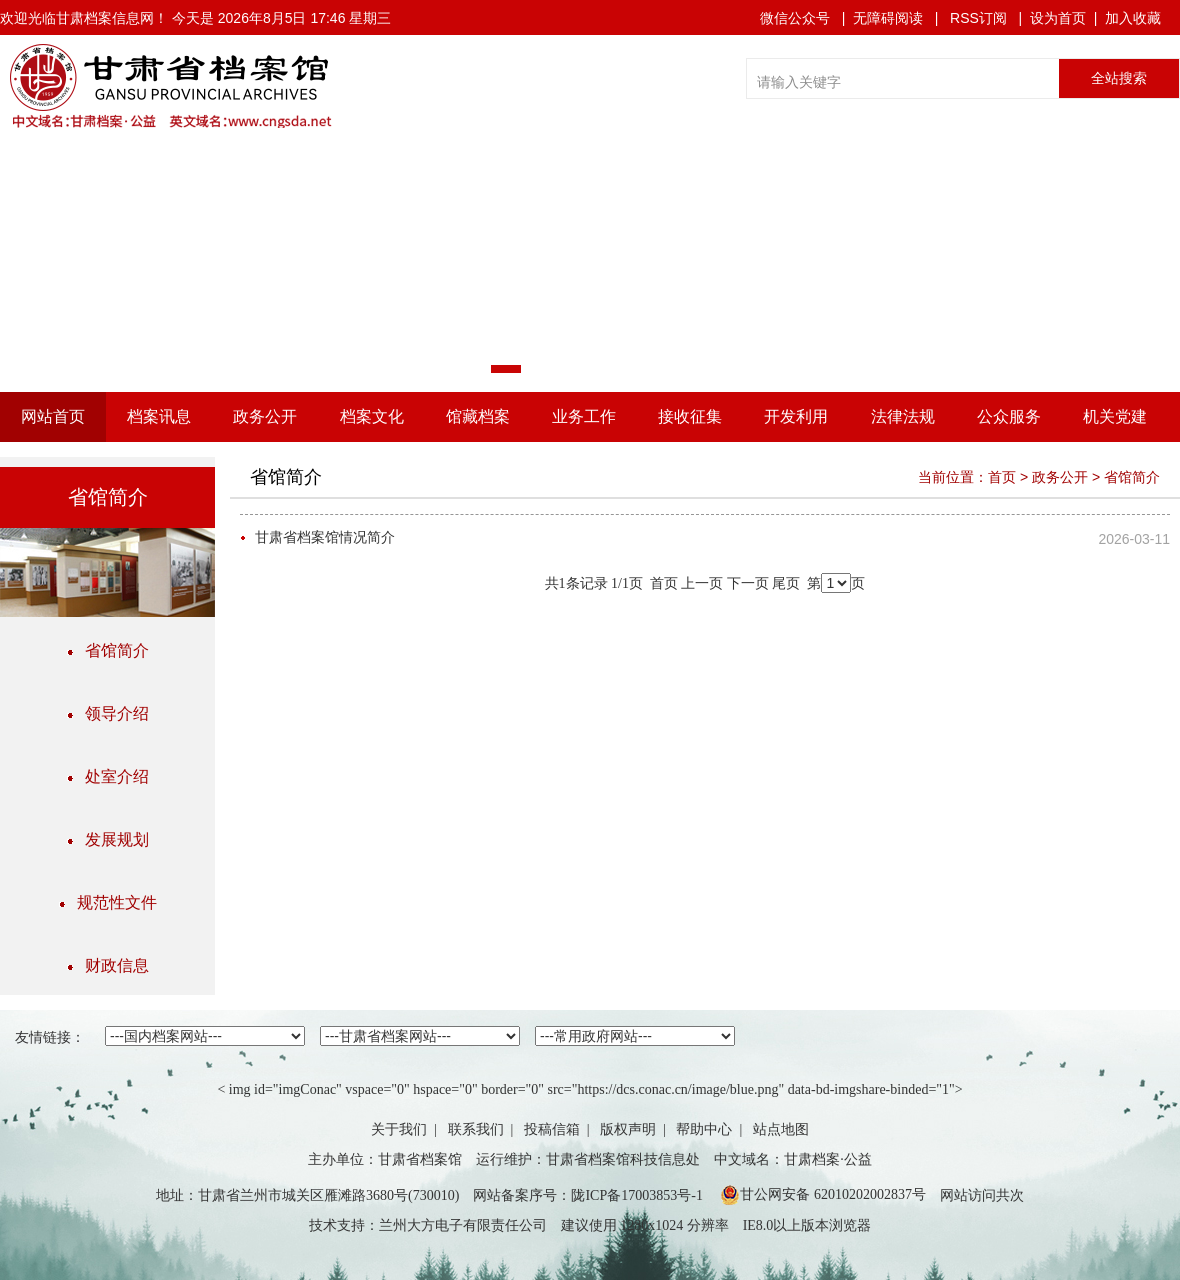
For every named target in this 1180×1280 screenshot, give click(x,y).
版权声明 (628, 1129)
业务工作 (584, 416)
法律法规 (903, 416)
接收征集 (690, 416)
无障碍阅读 (888, 18)
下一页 (748, 583)
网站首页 (53, 416)
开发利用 (796, 416)
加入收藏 (1133, 18)
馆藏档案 (478, 416)
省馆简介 (108, 650)
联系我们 (476, 1129)
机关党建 (1115, 416)
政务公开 (265, 416)
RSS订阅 (978, 18)
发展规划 (108, 839)
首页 (1002, 477)
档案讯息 (159, 416)
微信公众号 (795, 18)
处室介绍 (108, 776)
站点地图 (781, 1129)
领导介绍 (108, 713)
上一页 (702, 583)
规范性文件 (108, 902)
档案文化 (372, 416)
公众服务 (1009, 416)
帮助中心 (704, 1129)
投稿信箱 (552, 1129)
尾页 (786, 583)
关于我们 (399, 1129)
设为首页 (1058, 18)
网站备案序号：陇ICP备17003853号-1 (587, 1195)
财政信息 (108, 965)
